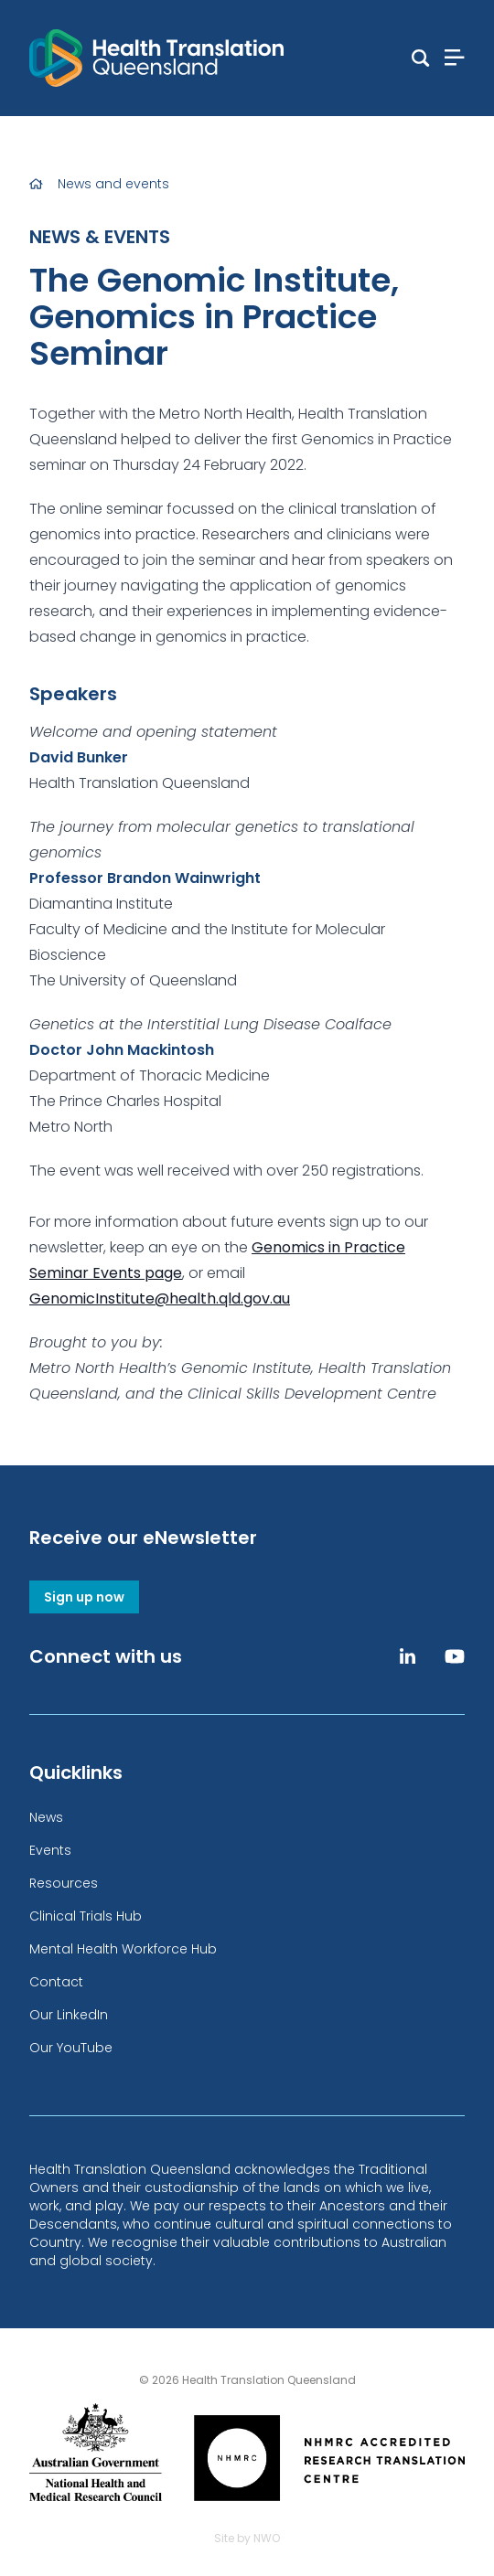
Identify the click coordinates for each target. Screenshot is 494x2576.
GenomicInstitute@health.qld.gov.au (159, 1298)
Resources (63, 1883)
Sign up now (84, 1597)
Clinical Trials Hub (85, 1916)
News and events (113, 184)
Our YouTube (71, 2047)
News (46, 1817)
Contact (56, 1982)
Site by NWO (247, 2538)
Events (50, 1850)
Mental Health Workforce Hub (123, 1949)
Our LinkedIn (68, 2015)
